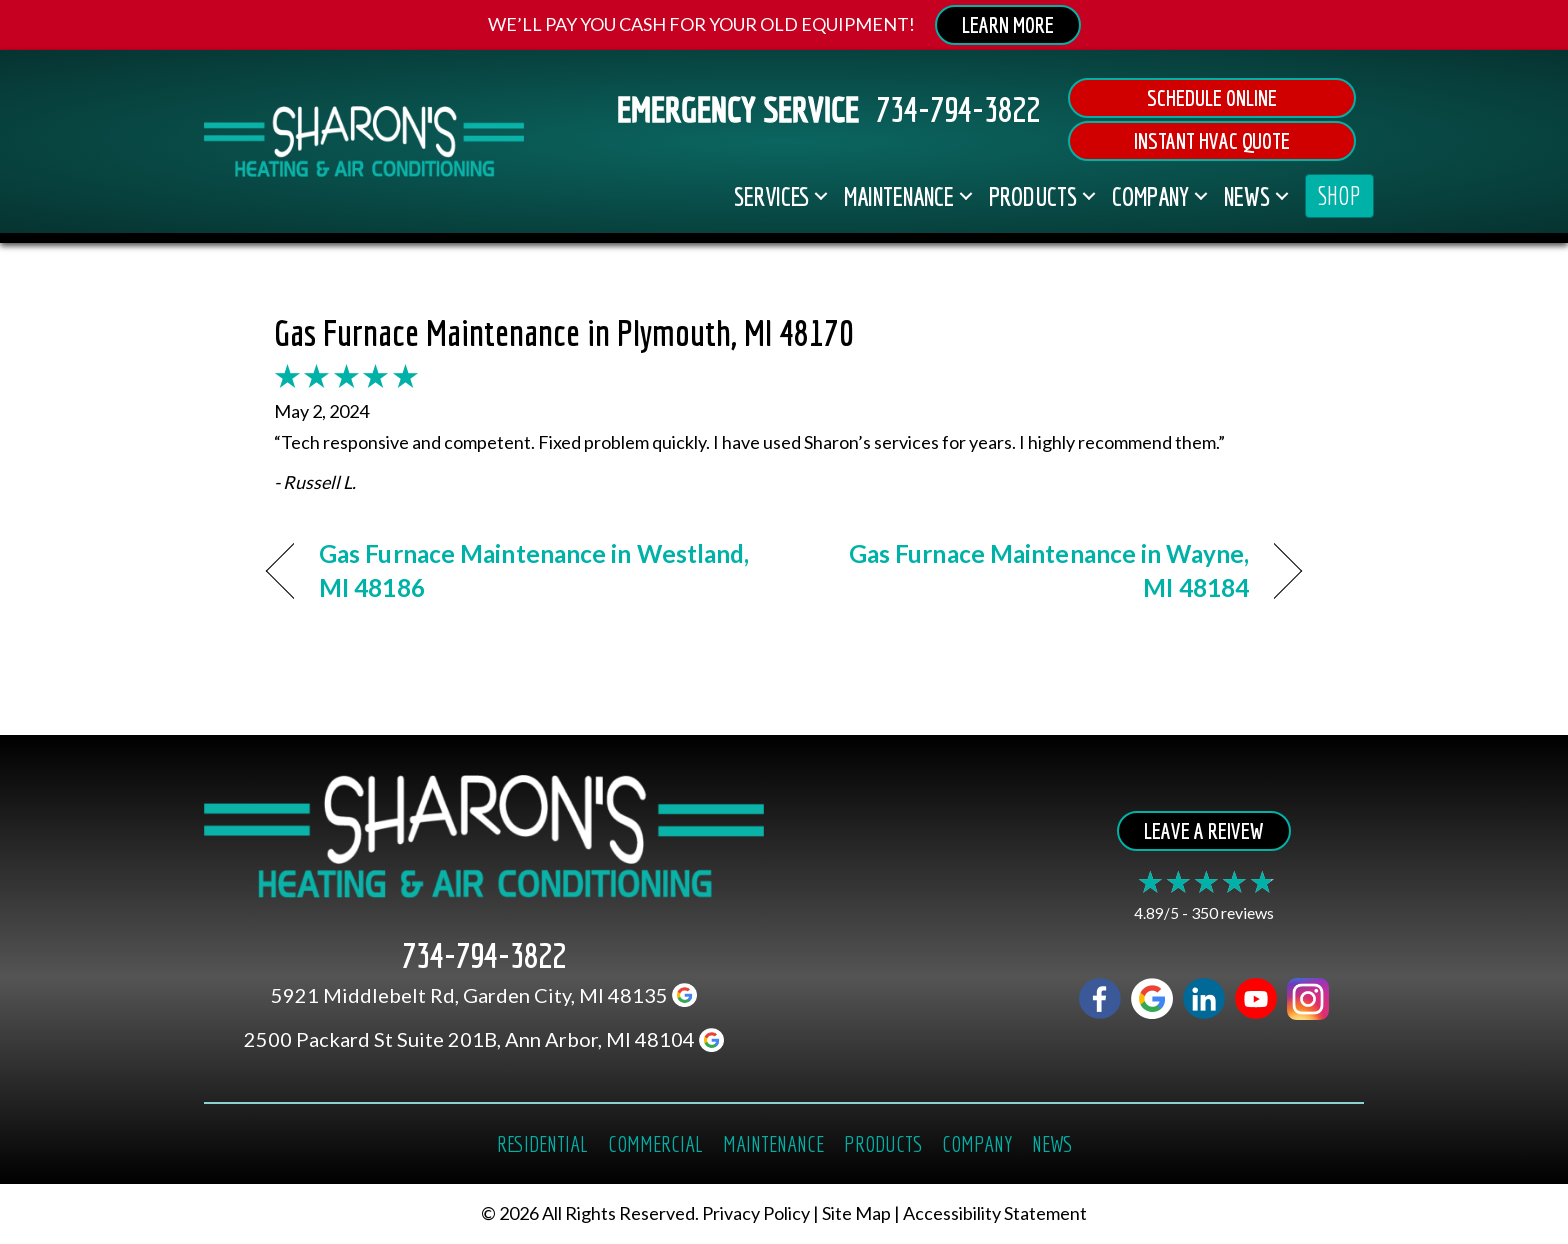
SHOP (1339, 195)
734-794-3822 (958, 109)
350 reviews (1232, 912)
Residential (542, 1143)
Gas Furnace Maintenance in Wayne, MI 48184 (1032, 570)
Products (1033, 196)
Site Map (856, 1214)
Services (771, 196)
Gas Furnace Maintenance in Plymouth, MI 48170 (564, 332)
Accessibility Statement (995, 1214)
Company (1150, 196)
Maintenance (899, 196)
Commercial (655, 1143)
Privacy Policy (756, 1214)
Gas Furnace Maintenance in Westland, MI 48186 (534, 570)
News (1247, 196)
